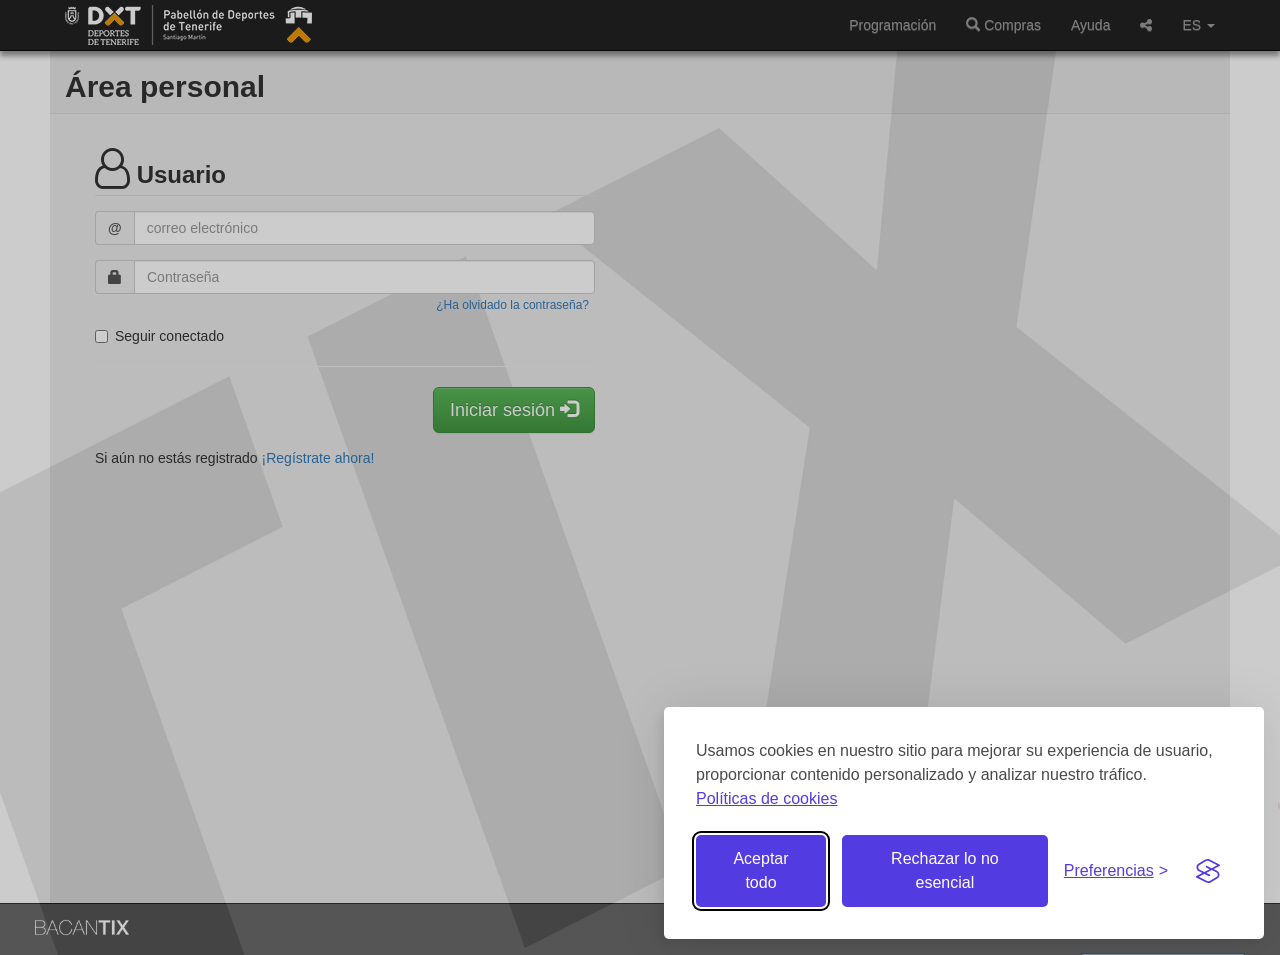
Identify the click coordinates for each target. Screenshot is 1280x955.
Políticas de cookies (766, 798)
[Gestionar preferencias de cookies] (1116, 871)
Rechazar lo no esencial (945, 870)
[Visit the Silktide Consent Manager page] (1208, 871)
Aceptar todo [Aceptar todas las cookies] (760, 870)
